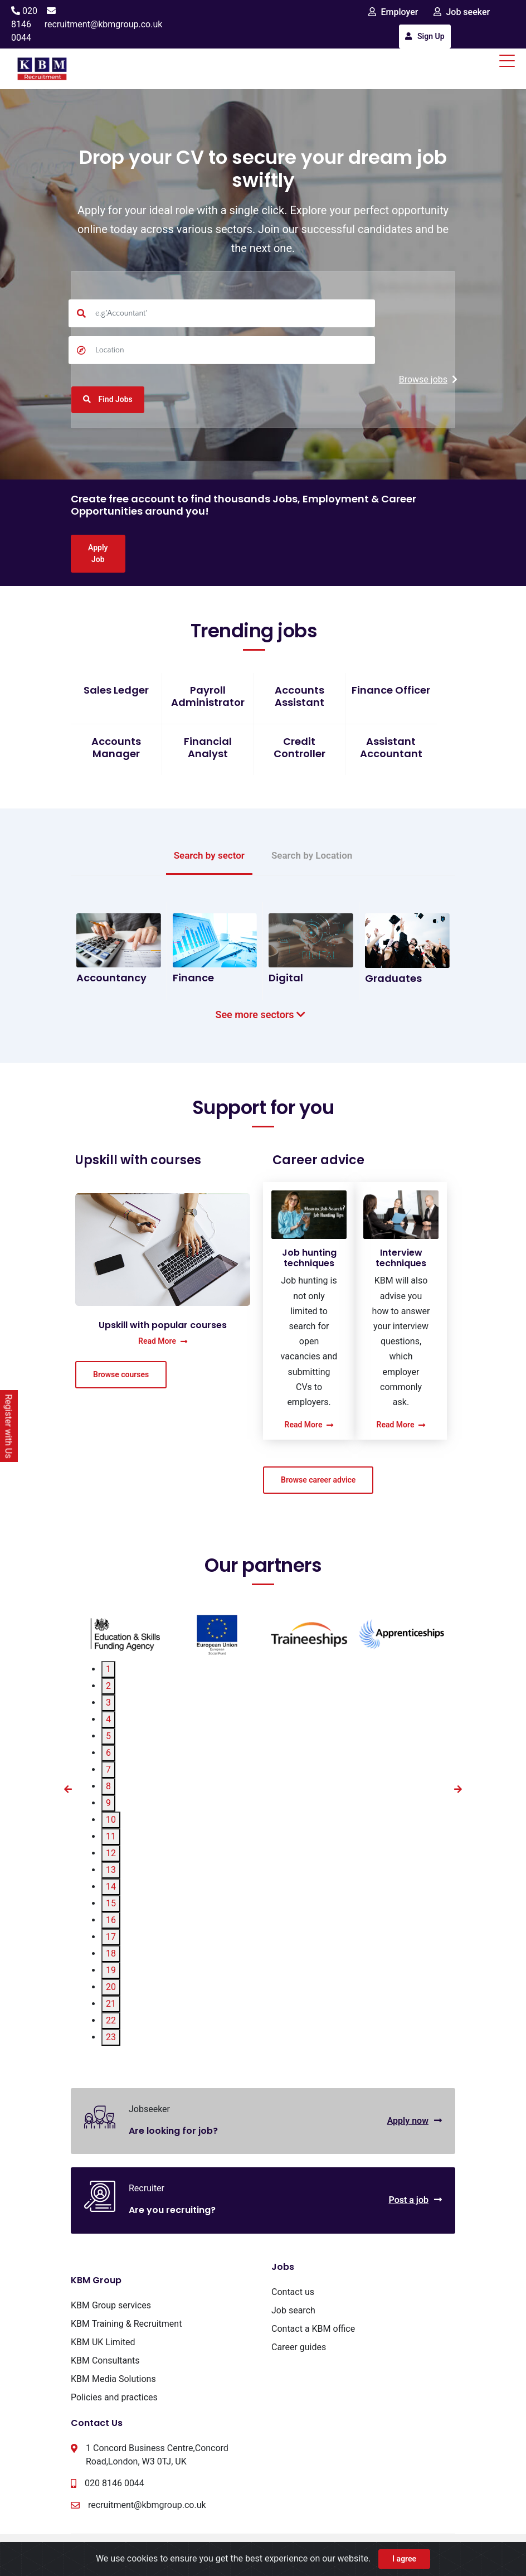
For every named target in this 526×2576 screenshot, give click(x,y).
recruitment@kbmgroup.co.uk (104, 24)
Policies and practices (114, 2397)
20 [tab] (111, 1987)
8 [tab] (108, 1786)
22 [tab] (111, 2020)
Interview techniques (401, 1258)
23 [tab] (111, 2037)
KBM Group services (111, 2305)
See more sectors (262, 1014)
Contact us (292, 2292)
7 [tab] (108, 1769)
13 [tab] (111, 1870)
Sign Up (425, 36)
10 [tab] (111, 1819)
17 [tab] (111, 1936)
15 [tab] (111, 1903)
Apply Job (98, 553)
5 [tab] (108, 1736)
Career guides (298, 2347)
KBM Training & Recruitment (126, 2323)
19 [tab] (111, 1970)
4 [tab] (108, 1719)
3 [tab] (108, 1702)
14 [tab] (111, 1886)
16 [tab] (111, 1920)
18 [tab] (111, 1953)
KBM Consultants (105, 2360)
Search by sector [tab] (209, 855)
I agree (404, 2558)
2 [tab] (108, 1686)
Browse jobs (428, 379)
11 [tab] (111, 1836)
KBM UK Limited (103, 2342)
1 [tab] (108, 1669)
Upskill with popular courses (163, 1325)
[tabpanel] (125, 1634)
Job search (293, 2310)
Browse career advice (318, 1479)
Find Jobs (108, 399)
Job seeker (462, 12)
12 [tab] (111, 1853)
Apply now (414, 2120)
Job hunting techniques (309, 1258)
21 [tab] (111, 2003)
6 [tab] (108, 1752)
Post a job (415, 2200)
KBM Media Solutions (113, 2379)
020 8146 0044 (24, 24)
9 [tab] (108, 1803)
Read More (162, 1341)
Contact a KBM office (313, 2328)
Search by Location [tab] (311, 855)
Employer (393, 12)
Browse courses (121, 1374)
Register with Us (8, 1426)
